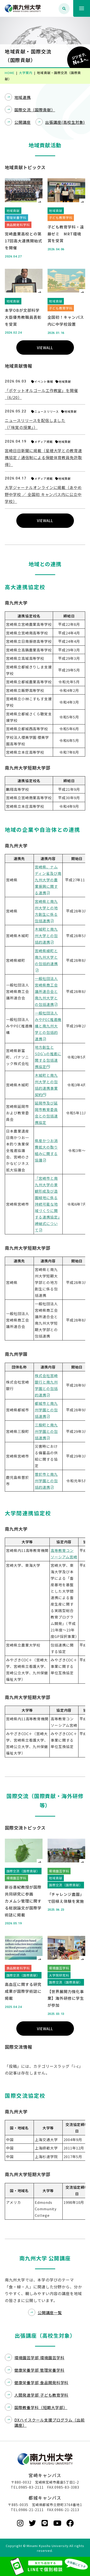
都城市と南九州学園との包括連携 (46, 1410)
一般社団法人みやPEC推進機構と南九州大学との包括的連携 (48, 1025)
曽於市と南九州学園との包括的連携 (46, 1481)
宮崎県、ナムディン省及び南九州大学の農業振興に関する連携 (48, 879)
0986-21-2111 (31, 2509)
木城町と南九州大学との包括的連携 (46, 936)
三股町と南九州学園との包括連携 (46, 1431)
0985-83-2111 (31, 2487)
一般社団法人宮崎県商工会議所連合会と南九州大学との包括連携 (46, 991)
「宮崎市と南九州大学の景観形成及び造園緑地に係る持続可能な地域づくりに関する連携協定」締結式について (47, 1204)
